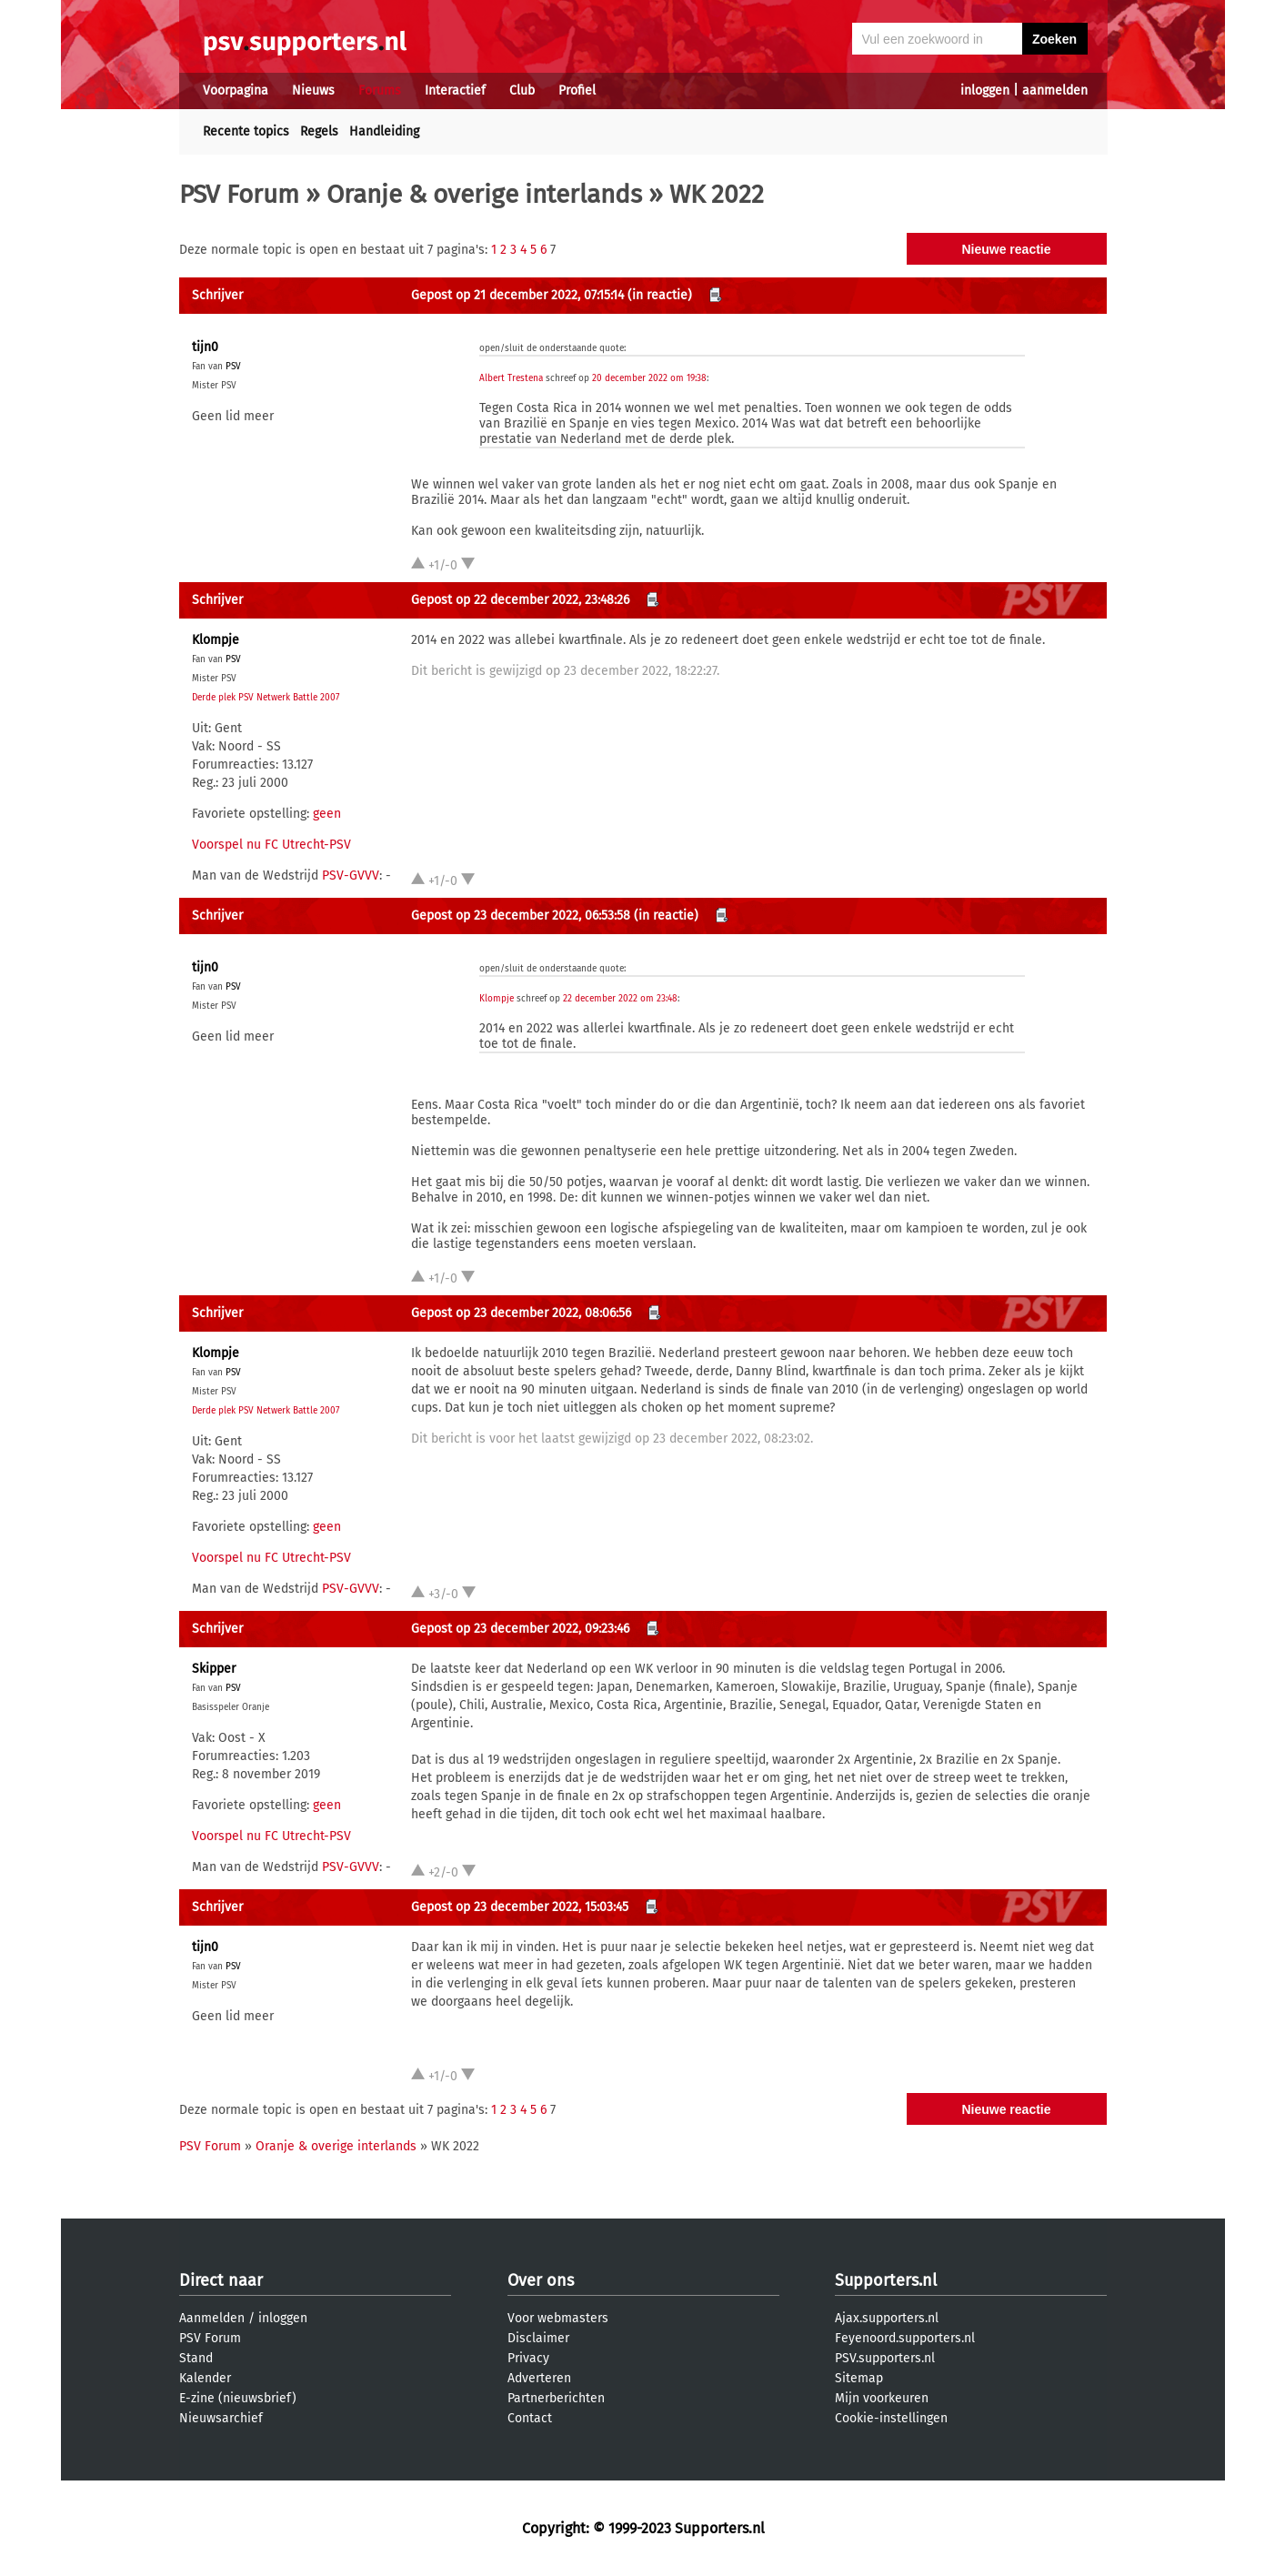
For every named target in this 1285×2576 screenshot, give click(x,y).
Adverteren (539, 2378)
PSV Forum (239, 194)
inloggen (984, 90)
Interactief (455, 90)
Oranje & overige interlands (484, 194)
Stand (196, 2358)
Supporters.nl (886, 2280)
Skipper (214, 1668)
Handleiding (384, 131)
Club (522, 90)
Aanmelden (212, 2318)
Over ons (540, 2280)
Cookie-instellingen (891, 2418)
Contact (529, 2418)
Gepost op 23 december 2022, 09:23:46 (520, 1628)
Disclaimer (538, 2338)
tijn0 (205, 347)
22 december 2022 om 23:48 (620, 998)
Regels (319, 131)
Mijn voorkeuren (882, 2398)
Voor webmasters (557, 2318)
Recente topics (246, 131)
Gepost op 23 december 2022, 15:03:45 (519, 1907)
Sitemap (859, 2378)
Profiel (577, 90)
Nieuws (313, 90)
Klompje (215, 640)
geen (327, 813)
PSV (233, 366)
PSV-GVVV (350, 875)
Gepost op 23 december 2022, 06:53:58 (520, 915)
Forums (379, 90)
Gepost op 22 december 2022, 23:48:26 (520, 600)
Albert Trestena (511, 378)
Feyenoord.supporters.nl (905, 2338)
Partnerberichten (556, 2398)
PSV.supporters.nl (885, 2358)
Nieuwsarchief (221, 2418)
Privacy (528, 2358)
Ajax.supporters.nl (887, 2318)
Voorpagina (235, 90)
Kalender (205, 2378)
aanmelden (1055, 90)
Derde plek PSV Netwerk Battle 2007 (265, 697)
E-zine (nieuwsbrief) (237, 2398)
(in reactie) (659, 295)
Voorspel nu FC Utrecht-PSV (271, 844)
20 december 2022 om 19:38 (649, 378)
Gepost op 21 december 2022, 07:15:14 (517, 295)
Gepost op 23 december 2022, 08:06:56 (521, 1313)
